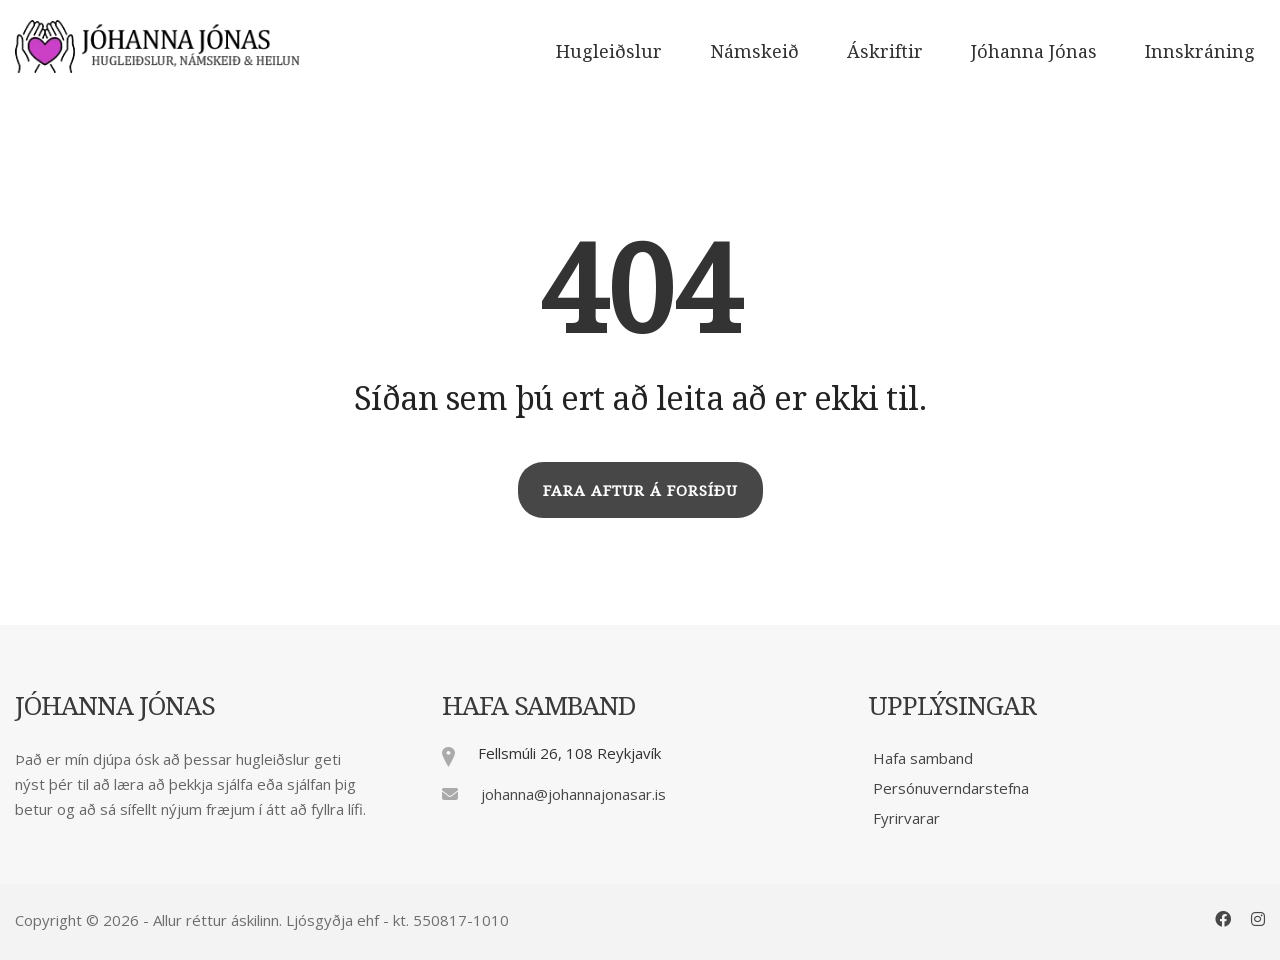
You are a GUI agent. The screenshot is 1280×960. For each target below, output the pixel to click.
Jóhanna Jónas (1034, 50)
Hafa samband (923, 758)
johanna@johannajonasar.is (573, 794)
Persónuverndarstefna (951, 788)
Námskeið (754, 50)
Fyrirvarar (906, 818)
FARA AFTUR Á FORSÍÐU (640, 490)
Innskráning (1200, 50)
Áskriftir (885, 50)
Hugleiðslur (609, 50)
